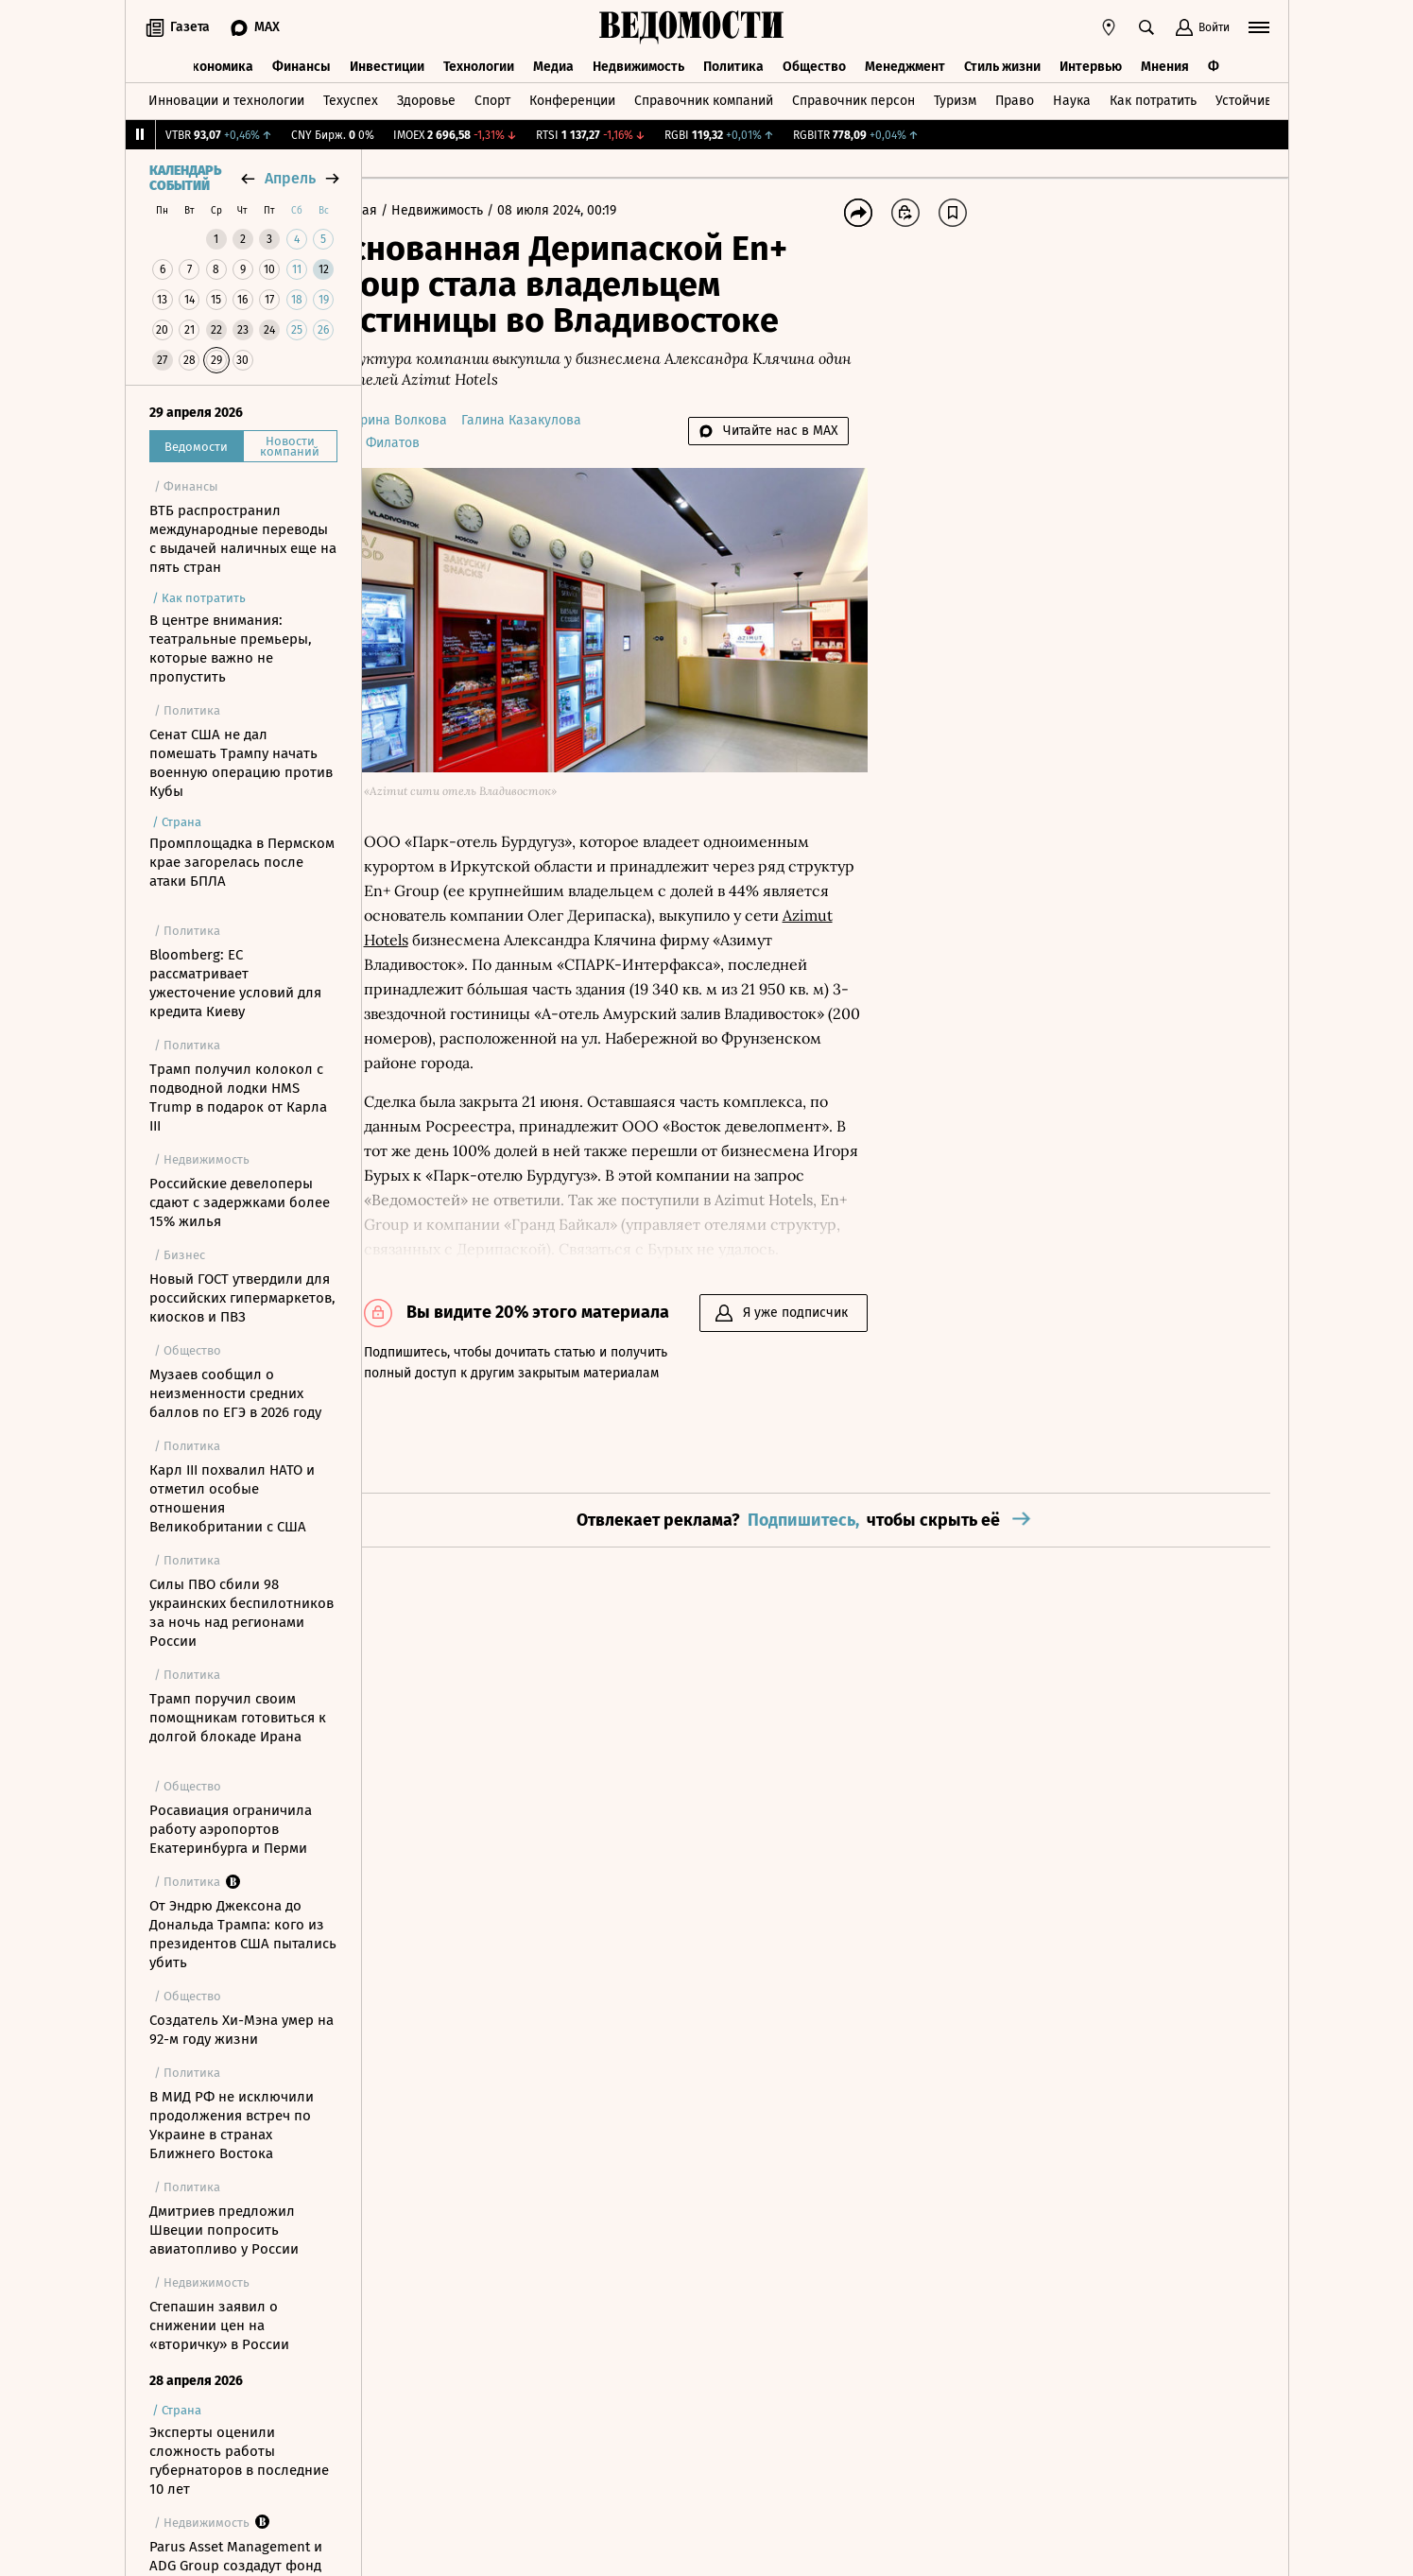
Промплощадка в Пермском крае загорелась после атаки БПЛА (242, 862)
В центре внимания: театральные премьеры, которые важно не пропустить (230, 648)
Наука (1072, 98)
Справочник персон (853, 98)
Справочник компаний (703, 98)
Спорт (492, 98)
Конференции (572, 98)
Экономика (218, 64)
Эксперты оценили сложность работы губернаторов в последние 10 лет (239, 2461)
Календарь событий (185, 179)
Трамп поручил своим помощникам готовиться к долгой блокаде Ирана (237, 1717)
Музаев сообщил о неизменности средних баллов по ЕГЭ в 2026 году (235, 1393)
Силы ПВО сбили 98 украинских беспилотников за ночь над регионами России (241, 1613)
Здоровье (426, 98)
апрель (290, 178)
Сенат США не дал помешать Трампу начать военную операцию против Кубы (241, 763)
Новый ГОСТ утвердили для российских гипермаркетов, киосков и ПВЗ (242, 1298)
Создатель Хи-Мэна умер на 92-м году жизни (241, 2030)
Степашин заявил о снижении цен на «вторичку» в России (219, 2325)
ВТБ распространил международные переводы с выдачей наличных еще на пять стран (242, 539)
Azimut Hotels (592, 909)
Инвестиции (387, 64)
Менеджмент (905, 64)
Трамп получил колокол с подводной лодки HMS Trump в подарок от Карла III (238, 1097)
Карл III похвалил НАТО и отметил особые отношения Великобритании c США (232, 1498)
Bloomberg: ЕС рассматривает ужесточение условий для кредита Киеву (235, 983)
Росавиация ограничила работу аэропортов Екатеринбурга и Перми (230, 1829)
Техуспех (350, 98)
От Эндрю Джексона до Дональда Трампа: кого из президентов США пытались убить (242, 1934)
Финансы (301, 64)
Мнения (1165, 64)
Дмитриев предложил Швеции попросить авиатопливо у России (224, 2230)
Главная (408, 210)
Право (1014, 98)
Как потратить (1153, 98)
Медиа (553, 64)
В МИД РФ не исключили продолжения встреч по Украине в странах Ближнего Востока (231, 2125)
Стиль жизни (1002, 64)
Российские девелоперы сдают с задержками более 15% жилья (239, 1202)
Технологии (478, 64)
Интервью (1091, 64)
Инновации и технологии (226, 98)
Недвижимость (638, 64)
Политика (733, 64)
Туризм (955, 98)
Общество (814, 64)
